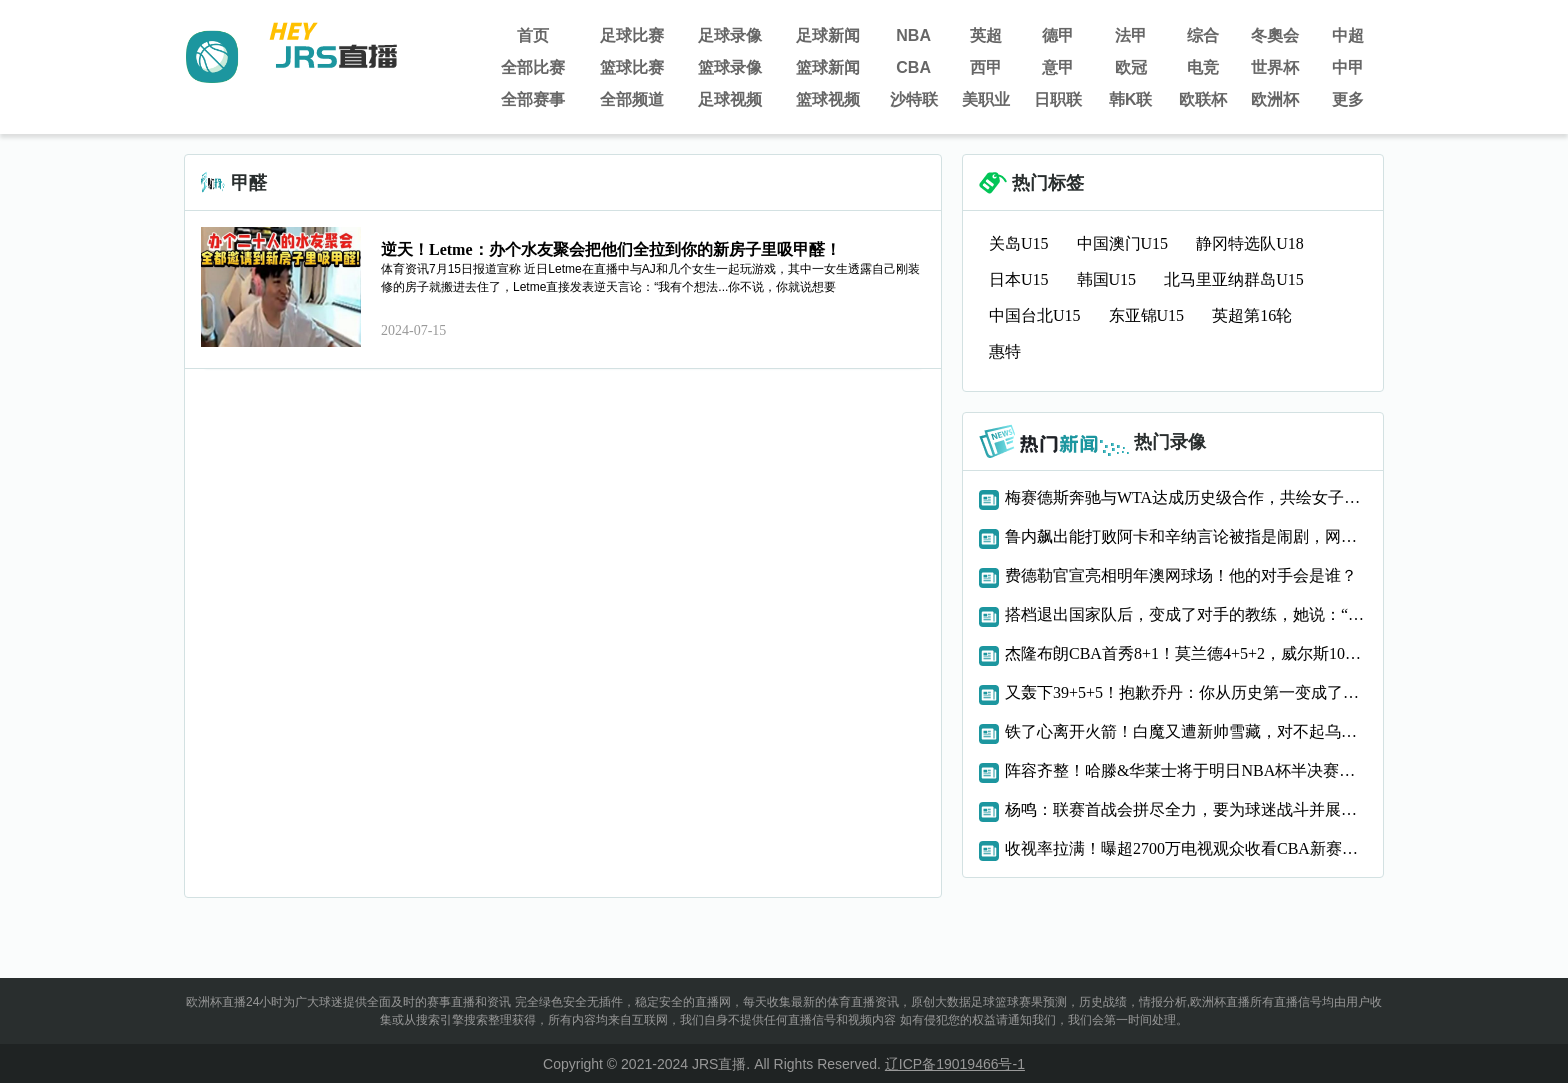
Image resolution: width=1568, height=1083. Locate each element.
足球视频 (730, 99)
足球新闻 (828, 35)
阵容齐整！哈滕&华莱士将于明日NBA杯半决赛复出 (1186, 770)
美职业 (986, 99)
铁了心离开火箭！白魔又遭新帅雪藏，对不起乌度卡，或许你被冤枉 (1186, 731)
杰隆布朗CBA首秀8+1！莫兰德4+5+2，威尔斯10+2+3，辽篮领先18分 (1186, 653)
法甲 (1131, 35)
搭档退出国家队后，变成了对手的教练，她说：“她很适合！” (1186, 614)
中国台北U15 (1035, 315)
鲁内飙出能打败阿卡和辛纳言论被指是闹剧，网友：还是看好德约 (1186, 536)
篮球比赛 (632, 67)
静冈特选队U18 (1250, 243)
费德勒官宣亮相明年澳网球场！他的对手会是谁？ (1181, 575)
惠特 (1005, 351)
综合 (1203, 35)
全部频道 (632, 99)
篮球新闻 (828, 67)
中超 (1348, 35)
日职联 (1058, 99)
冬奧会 (1275, 35)
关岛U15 (1019, 243)
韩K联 (1131, 99)
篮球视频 (828, 99)
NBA (913, 35)
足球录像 (730, 35)
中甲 (1348, 67)
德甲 (1058, 35)
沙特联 (914, 99)
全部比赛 (533, 67)
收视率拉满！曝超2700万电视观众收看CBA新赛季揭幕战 (1186, 848)
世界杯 (1275, 67)
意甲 (1058, 67)
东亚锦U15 (1147, 315)
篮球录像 (730, 67)
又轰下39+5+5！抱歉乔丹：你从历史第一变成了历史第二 (1186, 692)
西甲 (986, 67)
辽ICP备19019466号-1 (955, 1064)
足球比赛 (632, 35)
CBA (913, 67)
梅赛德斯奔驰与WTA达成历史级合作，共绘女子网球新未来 (1186, 497)
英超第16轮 (1252, 315)
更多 (1348, 99)
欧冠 (1131, 67)
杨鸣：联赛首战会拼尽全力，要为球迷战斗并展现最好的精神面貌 (1186, 809)
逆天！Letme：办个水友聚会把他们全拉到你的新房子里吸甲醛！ (611, 249)
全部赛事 (533, 99)
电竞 (1203, 67)
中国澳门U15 (1123, 243)
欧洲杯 (1275, 99)
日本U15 (1019, 279)
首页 (533, 35)
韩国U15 (1107, 279)
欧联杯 (1203, 99)
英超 (986, 35)
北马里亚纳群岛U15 (1234, 279)
